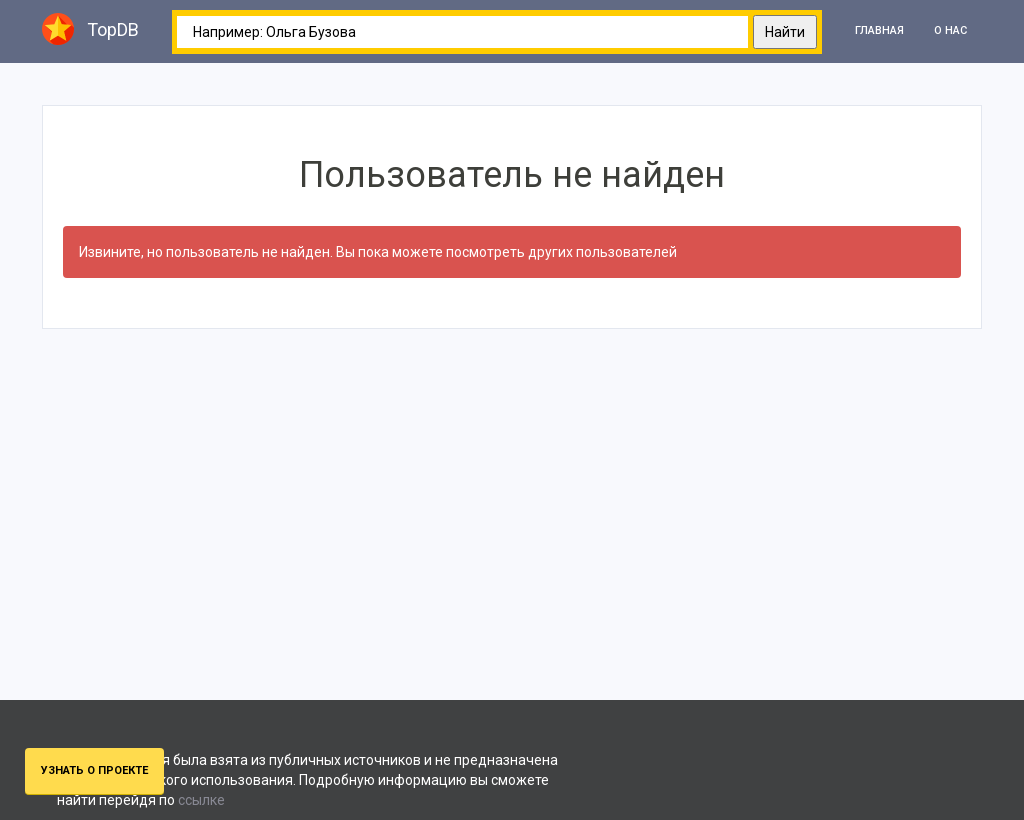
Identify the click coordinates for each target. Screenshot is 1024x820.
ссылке (201, 800)
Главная (879, 30)
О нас (950, 30)
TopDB (90, 29)
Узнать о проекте (94, 770)
